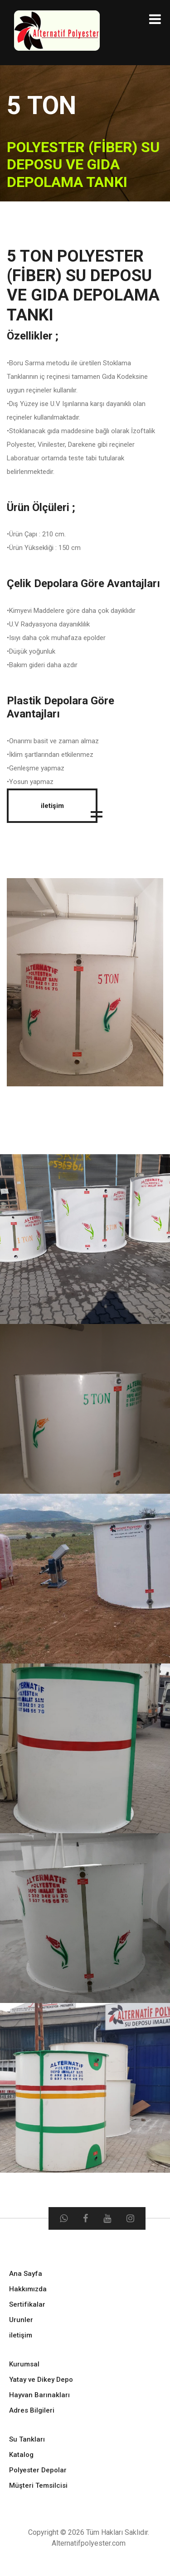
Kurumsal (24, 2364)
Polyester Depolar (38, 2470)
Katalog (21, 2455)
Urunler (21, 2320)
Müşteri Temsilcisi (38, 2485)
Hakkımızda (28, 2289)
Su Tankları (27, 2439)
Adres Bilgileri (31, 2410)
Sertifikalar (27, 2304)
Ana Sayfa (25, 2274)
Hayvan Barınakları (39, 2395)
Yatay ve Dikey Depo (41, 2379)
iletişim (52, 806)
